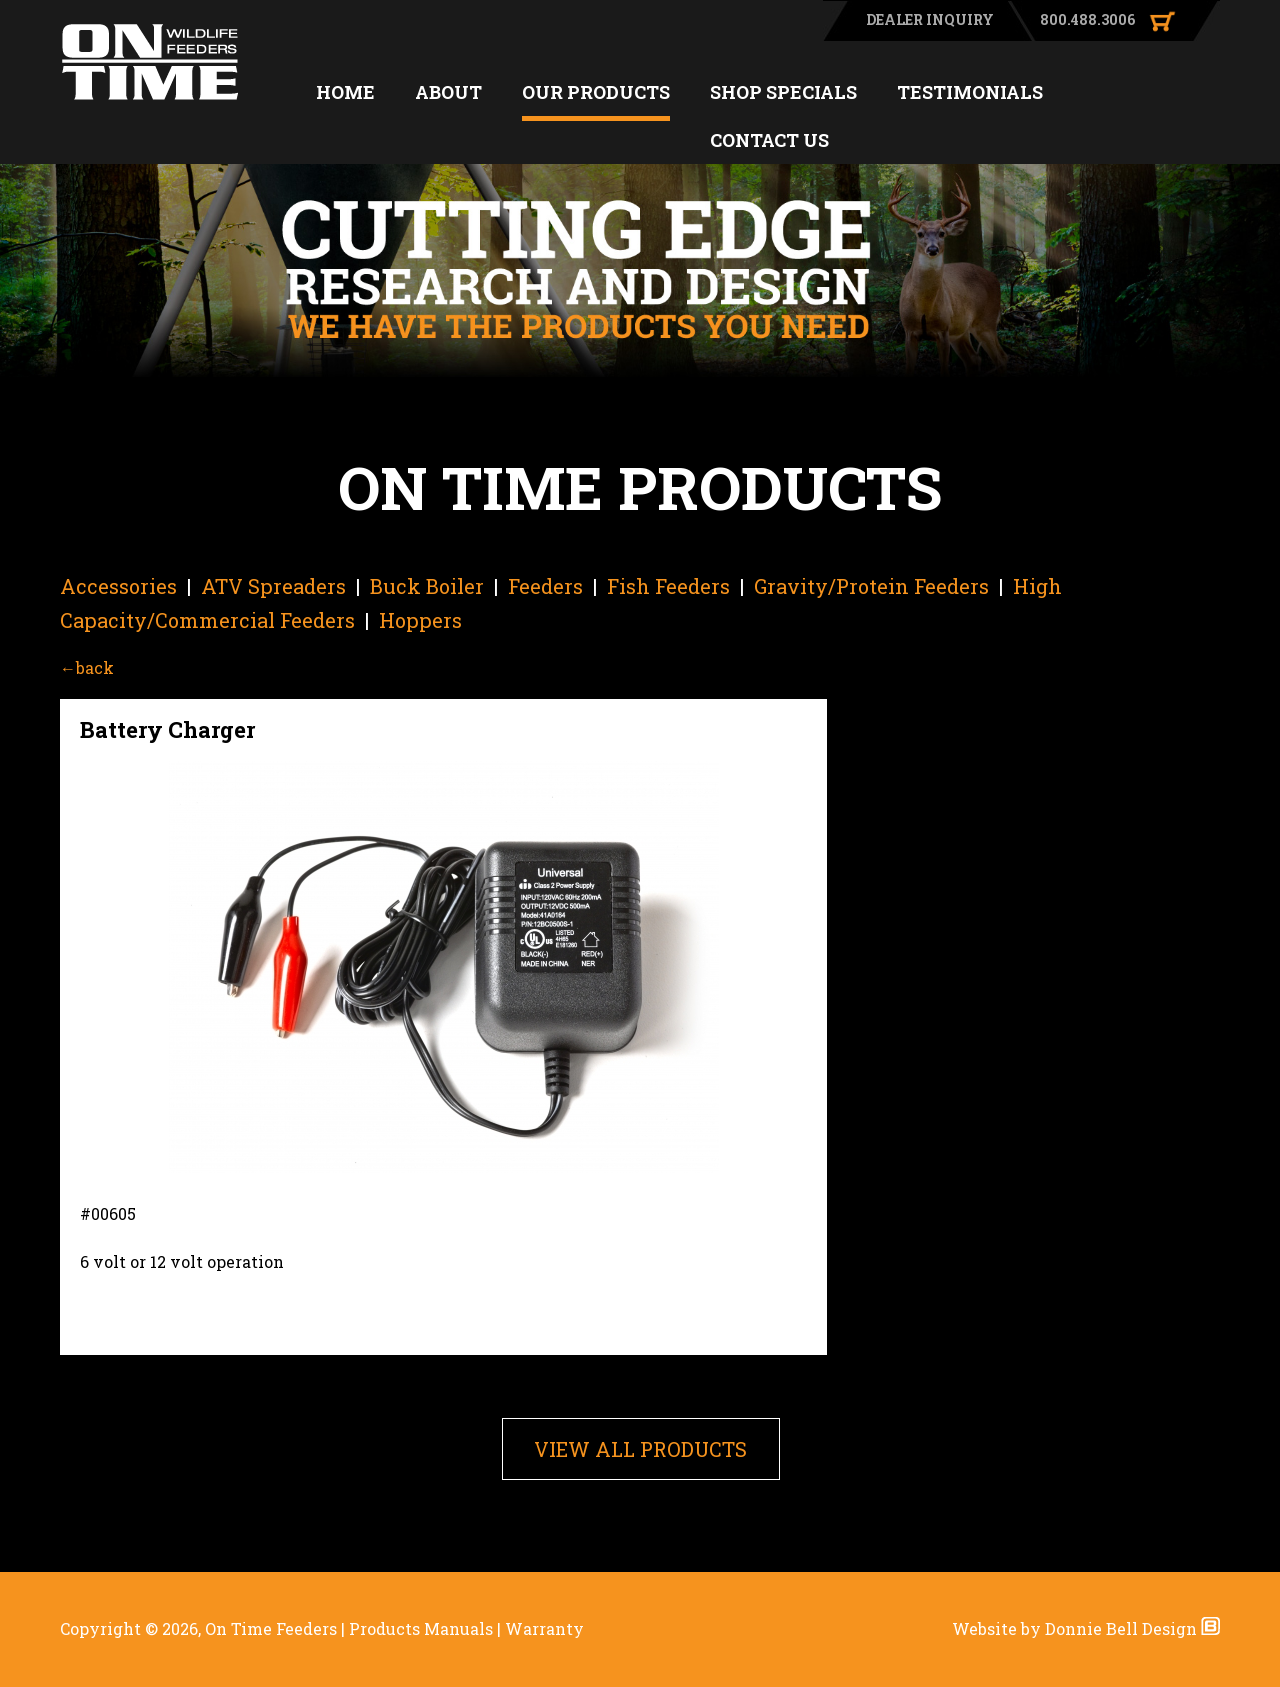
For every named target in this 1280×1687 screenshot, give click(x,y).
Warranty (544, 1628)
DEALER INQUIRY (930, 19)
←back (87, 667)
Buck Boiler (427, 586)
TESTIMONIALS (970, 92)
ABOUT (448, 92)
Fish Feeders (668, 586)
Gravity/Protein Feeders (871, 586)
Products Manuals (421, 1628)
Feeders (545, 586)
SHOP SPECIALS (783, 92)
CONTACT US (769, 140)
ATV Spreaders (273, 586)
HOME (345, 92)
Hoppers (420, 620)
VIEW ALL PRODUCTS (640, 1449)
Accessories (118, 586)
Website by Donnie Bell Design (1086, 1628)
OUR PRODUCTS (596, 92)
